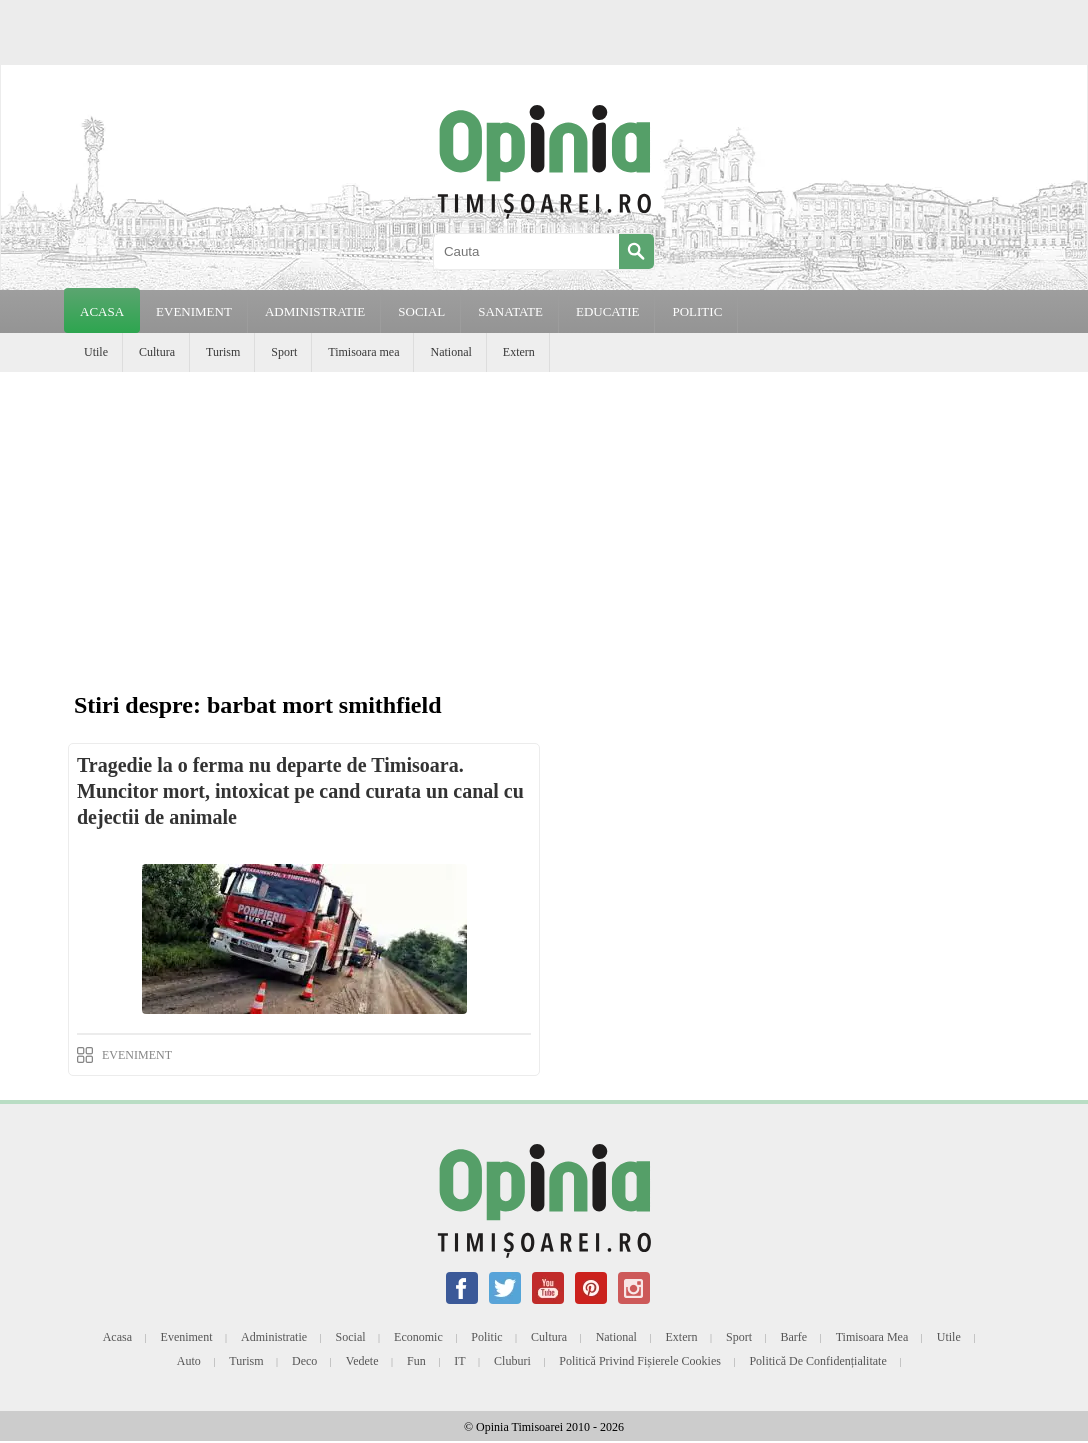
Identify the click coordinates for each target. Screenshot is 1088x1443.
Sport (284, 352)
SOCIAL (421, 311)
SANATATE (510, 311)
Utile (96, 352)
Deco (304, 1361)
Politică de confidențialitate (817, 1361)
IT (459, 1361)
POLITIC (697, 311)
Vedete (362, 1361)
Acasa (102, 311)
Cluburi (512, 1361)
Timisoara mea (363, 352)
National (450, 352)
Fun (416, 1361)
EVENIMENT (194, 311)
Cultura (157, 352)
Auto (189, 1361)
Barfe (794, 1337)
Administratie (274, 1337)
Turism (223, 352)
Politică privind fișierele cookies (640, 1361)
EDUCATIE (608, 311)
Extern (519, 352)
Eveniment (187, 1337)
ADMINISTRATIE (315, 311)
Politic (486, 1337)
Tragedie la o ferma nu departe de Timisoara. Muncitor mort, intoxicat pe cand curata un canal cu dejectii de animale (300, 791)
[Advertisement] (544, 522)
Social (351, 1337)
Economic (418, 1337)
